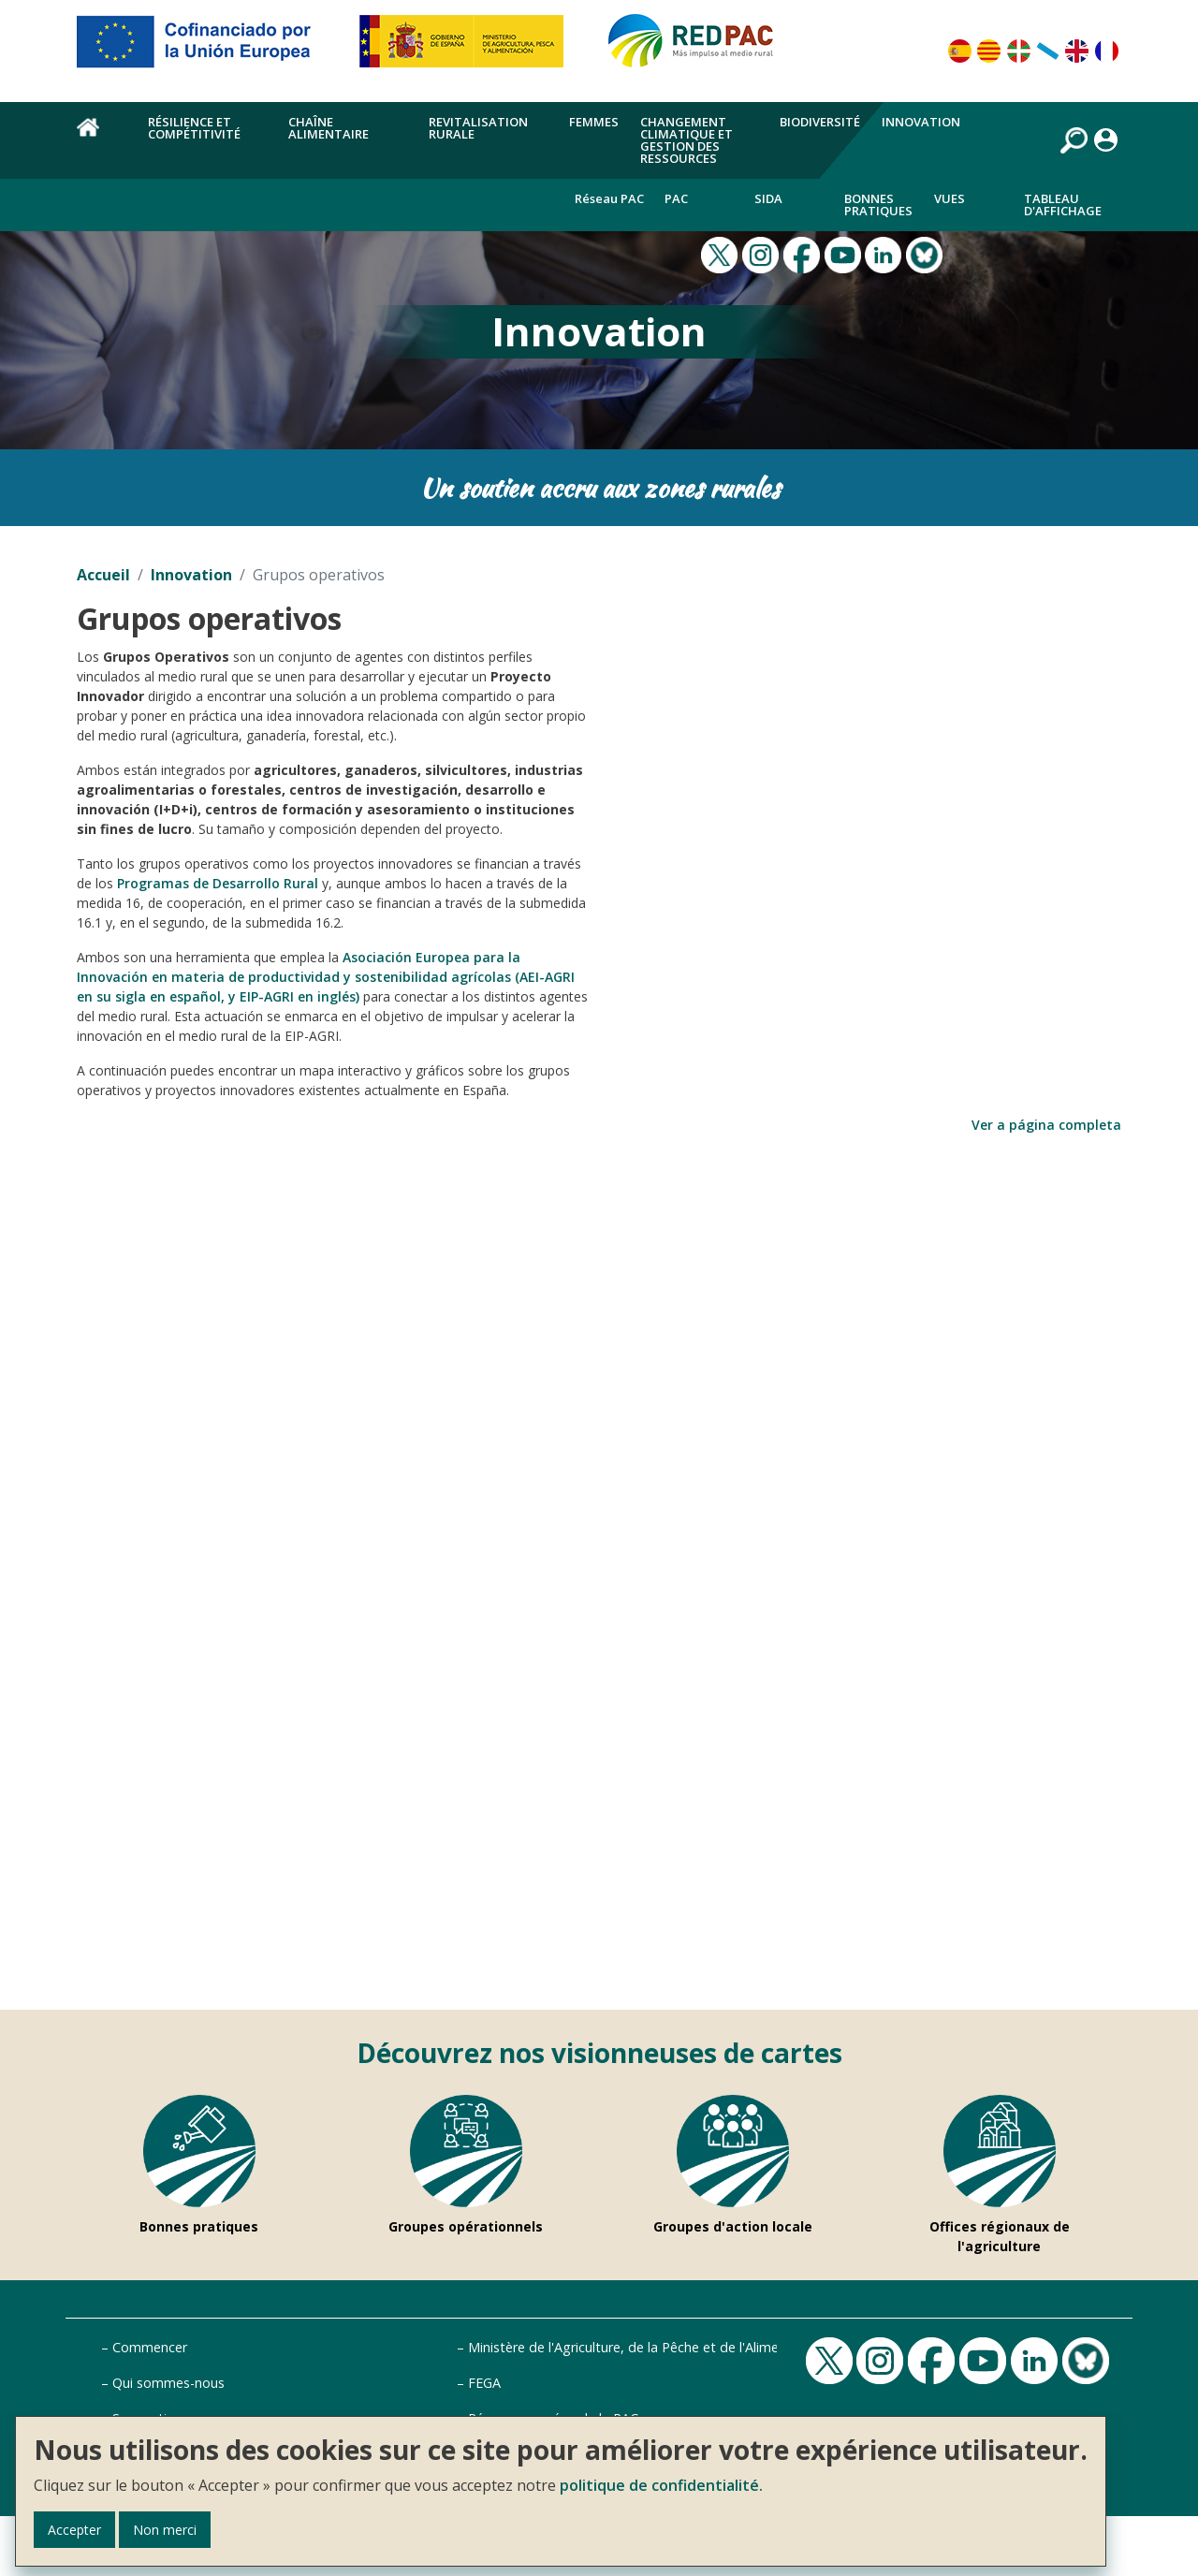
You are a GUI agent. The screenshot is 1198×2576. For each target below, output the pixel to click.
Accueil (103, 574)
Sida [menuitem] (768, 198)
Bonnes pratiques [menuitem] (878, 204)
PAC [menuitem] (676, 198)
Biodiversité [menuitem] (820, 121)
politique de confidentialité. (661, 2485)
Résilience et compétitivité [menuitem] (194, 127)
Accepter (74, 2530)
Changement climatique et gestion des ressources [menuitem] (686, 140)
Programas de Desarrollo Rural (217, 883)
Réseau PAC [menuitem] (609, 198)
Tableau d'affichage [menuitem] (1063, 204)
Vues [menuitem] (949, 198)
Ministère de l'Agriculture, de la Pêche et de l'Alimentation (646, 2347)
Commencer (149, 2347)
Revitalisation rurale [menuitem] (478, 127)
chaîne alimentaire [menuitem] (328, 127)
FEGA (484, 2383)
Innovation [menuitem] (921, 121)
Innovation (191, 574)
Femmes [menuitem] (594, 121)
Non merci (165, 2530)
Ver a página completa (1046, 1125)
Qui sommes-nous (168, 2383)
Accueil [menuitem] (101, 137)
